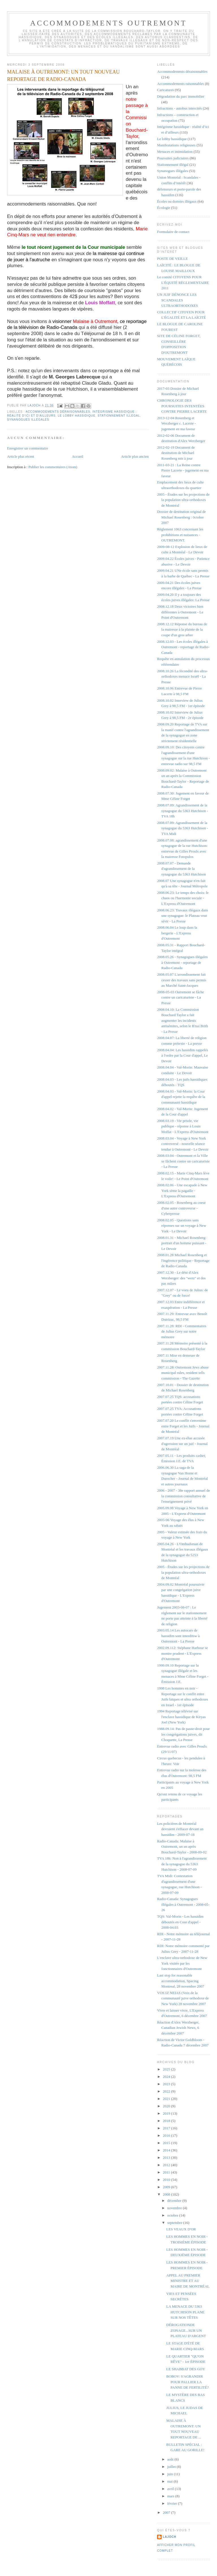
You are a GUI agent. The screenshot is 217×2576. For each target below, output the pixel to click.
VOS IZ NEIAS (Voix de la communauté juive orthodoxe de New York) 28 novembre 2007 (183, 1998)
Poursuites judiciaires (173, 158)
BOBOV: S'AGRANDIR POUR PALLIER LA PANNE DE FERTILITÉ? (187, 2381)
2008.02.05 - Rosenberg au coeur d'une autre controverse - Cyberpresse (181, 1208)
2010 (167, 2179)
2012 (167, 2165)
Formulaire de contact (173, 232)
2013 (167, 2157)
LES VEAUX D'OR (181, 2229)
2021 (167, 2099)
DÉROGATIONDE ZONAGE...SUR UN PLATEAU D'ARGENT (186, 2330)
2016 (167, 2135)
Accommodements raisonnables (180, 84)
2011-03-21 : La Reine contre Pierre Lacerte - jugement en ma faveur (183, 470)
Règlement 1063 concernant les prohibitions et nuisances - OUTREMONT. (180, 534)
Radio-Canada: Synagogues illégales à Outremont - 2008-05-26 (183, 1904)
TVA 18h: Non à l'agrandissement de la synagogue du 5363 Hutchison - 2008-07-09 (182, 1863)
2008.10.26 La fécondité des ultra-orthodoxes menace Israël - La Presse (182, 676)
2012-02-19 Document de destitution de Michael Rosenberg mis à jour (176, 453)
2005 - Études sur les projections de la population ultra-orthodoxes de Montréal (183, 500)
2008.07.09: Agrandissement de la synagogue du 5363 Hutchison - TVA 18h (182, 810)
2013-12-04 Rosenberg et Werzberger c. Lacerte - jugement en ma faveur (176, 423)
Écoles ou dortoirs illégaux (177, 201)
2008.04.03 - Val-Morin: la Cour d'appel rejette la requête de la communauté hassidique (181, 1096)
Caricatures (165, 90)
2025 (167, 2069)
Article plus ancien (135, 456)
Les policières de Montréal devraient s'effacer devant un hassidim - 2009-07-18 (180, 1829)
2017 (167, 2128)
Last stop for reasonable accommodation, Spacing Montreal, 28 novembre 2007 (180, 1980)
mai (170, 2481)
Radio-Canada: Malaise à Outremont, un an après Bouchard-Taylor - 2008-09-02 (182, 1846)
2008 (167, 2194)
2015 (167, 2143)
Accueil (77, 456)
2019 (167, 2113)
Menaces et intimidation (175, 151)
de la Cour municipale (100, 247)
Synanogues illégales (28, 419)
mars (171, 2496)
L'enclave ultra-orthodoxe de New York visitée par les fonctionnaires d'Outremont (182, 1963)
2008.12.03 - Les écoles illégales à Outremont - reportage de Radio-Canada (183, 647)
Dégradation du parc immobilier (180, 96)
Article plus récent (20, 456)
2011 (167, 2172)
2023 (167, 2084)
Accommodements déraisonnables (58, 411)
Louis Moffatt (100, 302)
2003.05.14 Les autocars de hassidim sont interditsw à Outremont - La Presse (178, 1635)
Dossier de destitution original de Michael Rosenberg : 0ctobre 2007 (181, 517)
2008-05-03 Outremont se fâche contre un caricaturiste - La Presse (180, 997)
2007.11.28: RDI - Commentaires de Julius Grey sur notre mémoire (181, 1331)
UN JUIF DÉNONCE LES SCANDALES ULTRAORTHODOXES (177, 300)
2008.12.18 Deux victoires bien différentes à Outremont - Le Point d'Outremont (180, 612)
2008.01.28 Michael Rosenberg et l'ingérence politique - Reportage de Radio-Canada (183, 1260)
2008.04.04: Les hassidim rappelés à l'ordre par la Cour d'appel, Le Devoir (182, 1055)
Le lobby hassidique (76, 415)
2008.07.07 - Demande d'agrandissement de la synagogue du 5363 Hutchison (181, 868)
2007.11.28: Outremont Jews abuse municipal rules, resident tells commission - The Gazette (183, 1372)
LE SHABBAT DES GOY (185, 2369)
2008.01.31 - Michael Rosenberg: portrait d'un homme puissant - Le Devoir (181, 1243)
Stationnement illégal (118, 415)
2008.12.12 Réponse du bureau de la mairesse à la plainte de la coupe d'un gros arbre (182, 629)
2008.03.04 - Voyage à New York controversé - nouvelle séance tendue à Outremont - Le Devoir (183, 1143)
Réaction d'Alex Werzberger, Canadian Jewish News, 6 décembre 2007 (178, 2027)
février (172, 2503)
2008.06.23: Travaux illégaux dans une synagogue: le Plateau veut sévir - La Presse (182, 915)
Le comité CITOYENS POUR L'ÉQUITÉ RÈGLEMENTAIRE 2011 (183, 282)
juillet (172, 2466)
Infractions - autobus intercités (179, 108)
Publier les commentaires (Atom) (52, 467)
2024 (167, 2076)
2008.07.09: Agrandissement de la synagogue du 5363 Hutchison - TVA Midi (182, 828)
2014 (167, 2150)
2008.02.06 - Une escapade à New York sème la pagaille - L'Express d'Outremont (182, 1190)
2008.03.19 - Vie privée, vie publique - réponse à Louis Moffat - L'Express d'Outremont (183, 1126)
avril (171, 2489)
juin (170, 2474)
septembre (175, 2222)
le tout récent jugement (48, 247)
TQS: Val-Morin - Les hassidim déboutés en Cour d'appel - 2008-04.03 (180, 1922)
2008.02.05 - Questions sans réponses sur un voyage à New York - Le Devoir (181, 1225)
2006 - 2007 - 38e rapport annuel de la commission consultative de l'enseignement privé (183, 1496)
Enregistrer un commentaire (27, 448)
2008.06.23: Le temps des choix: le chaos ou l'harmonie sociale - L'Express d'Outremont (183, 898)
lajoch (169, 2536)
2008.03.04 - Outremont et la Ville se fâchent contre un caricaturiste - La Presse (183, 1161)
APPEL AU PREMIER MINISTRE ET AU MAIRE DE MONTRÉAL (188, 2280)
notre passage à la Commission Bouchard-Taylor (137, 118)
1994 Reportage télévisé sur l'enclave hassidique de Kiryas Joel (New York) (181, 1716)
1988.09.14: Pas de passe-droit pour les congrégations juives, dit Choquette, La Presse (183, 1734)
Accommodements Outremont (108, 23)
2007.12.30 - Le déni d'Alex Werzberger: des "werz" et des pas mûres (181, 1278)
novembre (175, 2208)
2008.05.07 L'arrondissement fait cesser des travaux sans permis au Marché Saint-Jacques (181, 980)
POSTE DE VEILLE (172, 258)
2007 (167, 2512)
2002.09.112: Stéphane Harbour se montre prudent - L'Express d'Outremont (182, 1653)
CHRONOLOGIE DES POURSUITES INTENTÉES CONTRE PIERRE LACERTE (182, 406)
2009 (167, 2187)
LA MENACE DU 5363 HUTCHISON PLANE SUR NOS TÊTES (185, 2312)
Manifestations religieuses (176, 145)
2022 (167, 2091)
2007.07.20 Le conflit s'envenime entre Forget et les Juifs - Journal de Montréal (183, 1426)
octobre (173, 2215)
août (171, 2459)
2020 (167, 2106)
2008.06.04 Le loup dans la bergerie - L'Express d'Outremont (177, 933)
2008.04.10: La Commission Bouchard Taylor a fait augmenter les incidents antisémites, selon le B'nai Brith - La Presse (182, 1020)
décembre (175, 2200)
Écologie (163, 207)
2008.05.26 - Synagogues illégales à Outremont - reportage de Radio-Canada (182, 962)
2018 (167, 2121)
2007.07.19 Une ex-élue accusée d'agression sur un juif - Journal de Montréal (182, 1443)
